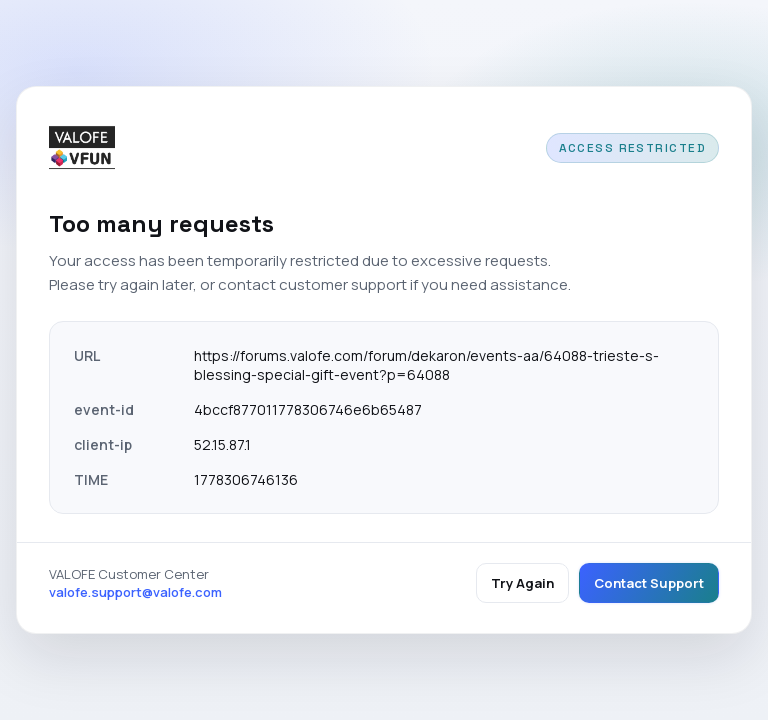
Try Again (522, 583)
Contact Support (649, 583)
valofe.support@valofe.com (135, 592)
